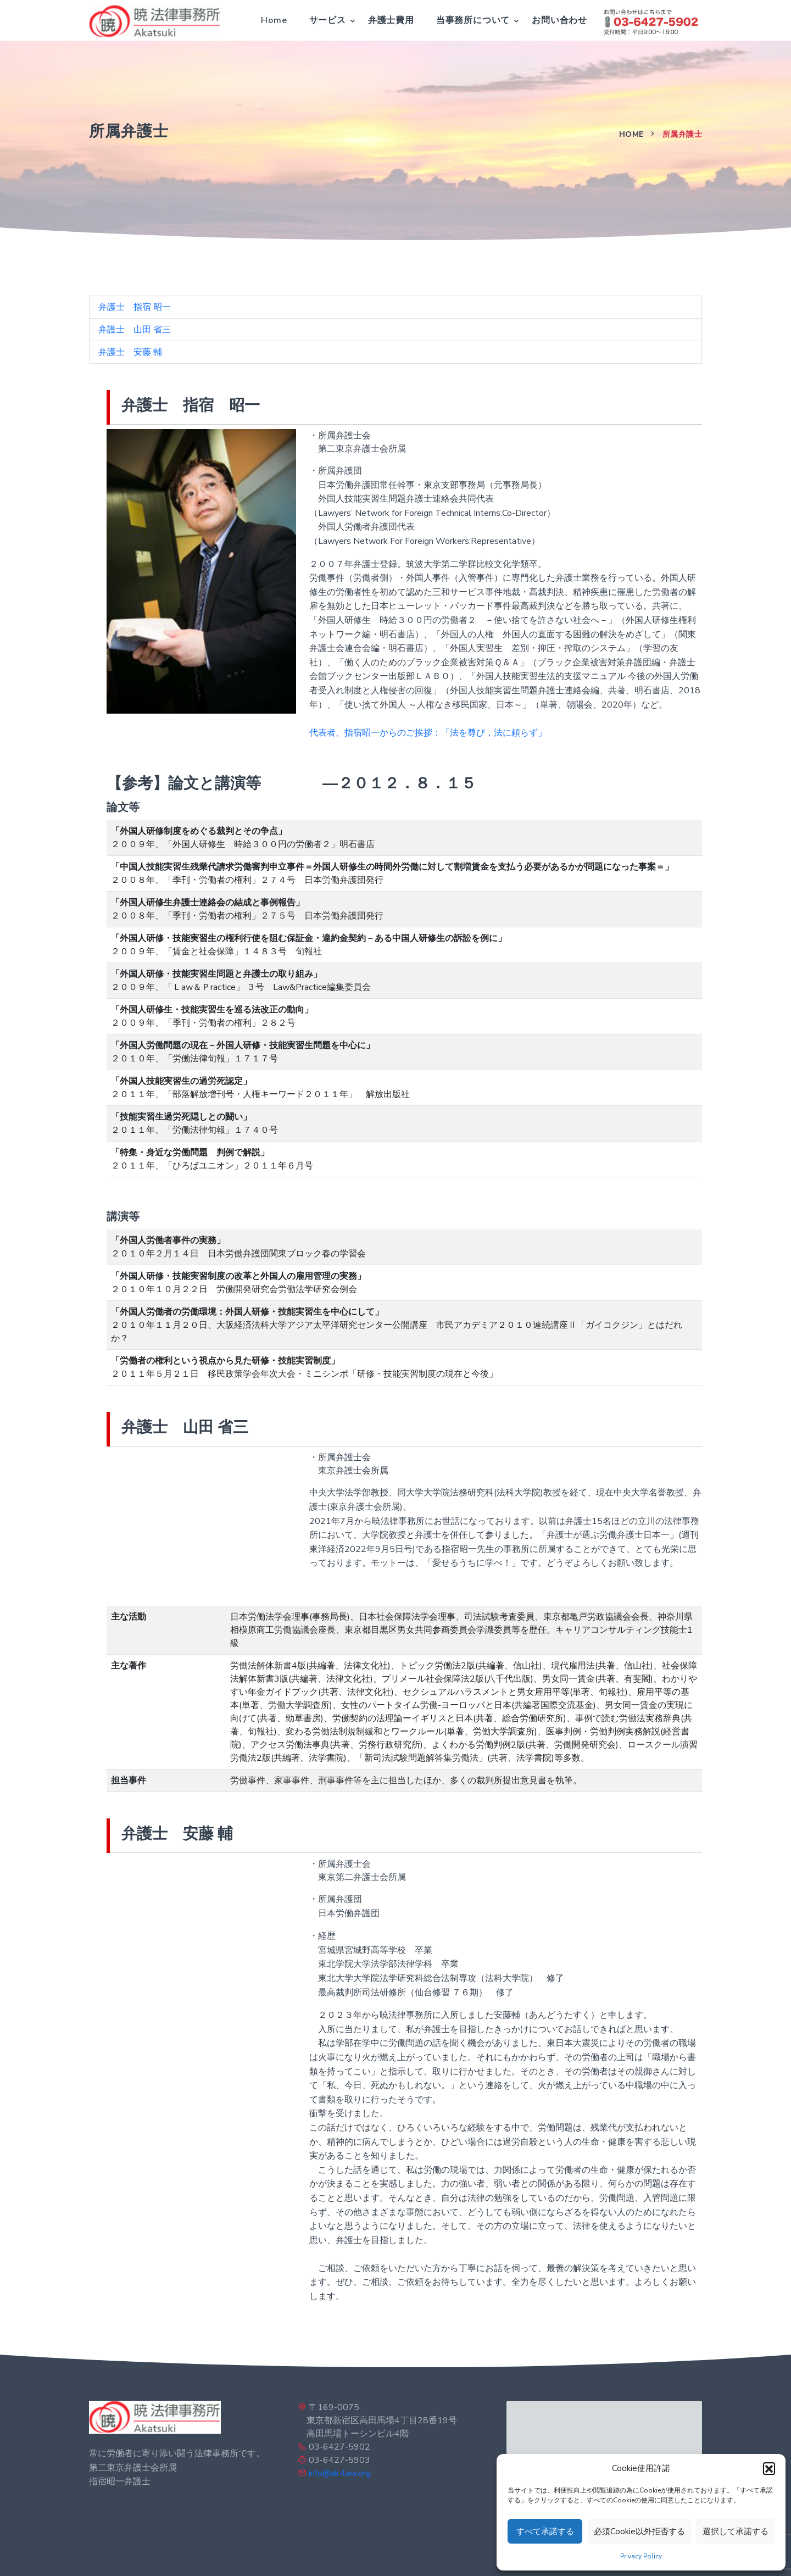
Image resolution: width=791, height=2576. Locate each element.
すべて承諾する (545, 2531)
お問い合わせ (559, 20)
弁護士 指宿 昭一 (134, 307)
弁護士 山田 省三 (134, 330)
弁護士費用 (391, 20)
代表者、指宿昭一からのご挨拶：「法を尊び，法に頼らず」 (428, 733)
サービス (327, 20)
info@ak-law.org (340, 2473)
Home (274, 20)
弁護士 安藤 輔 (130, 352)
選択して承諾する (735, 2531)
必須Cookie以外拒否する (639, 2531)
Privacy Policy (641, 2556)
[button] (769, 2468)
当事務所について (473, 20)
